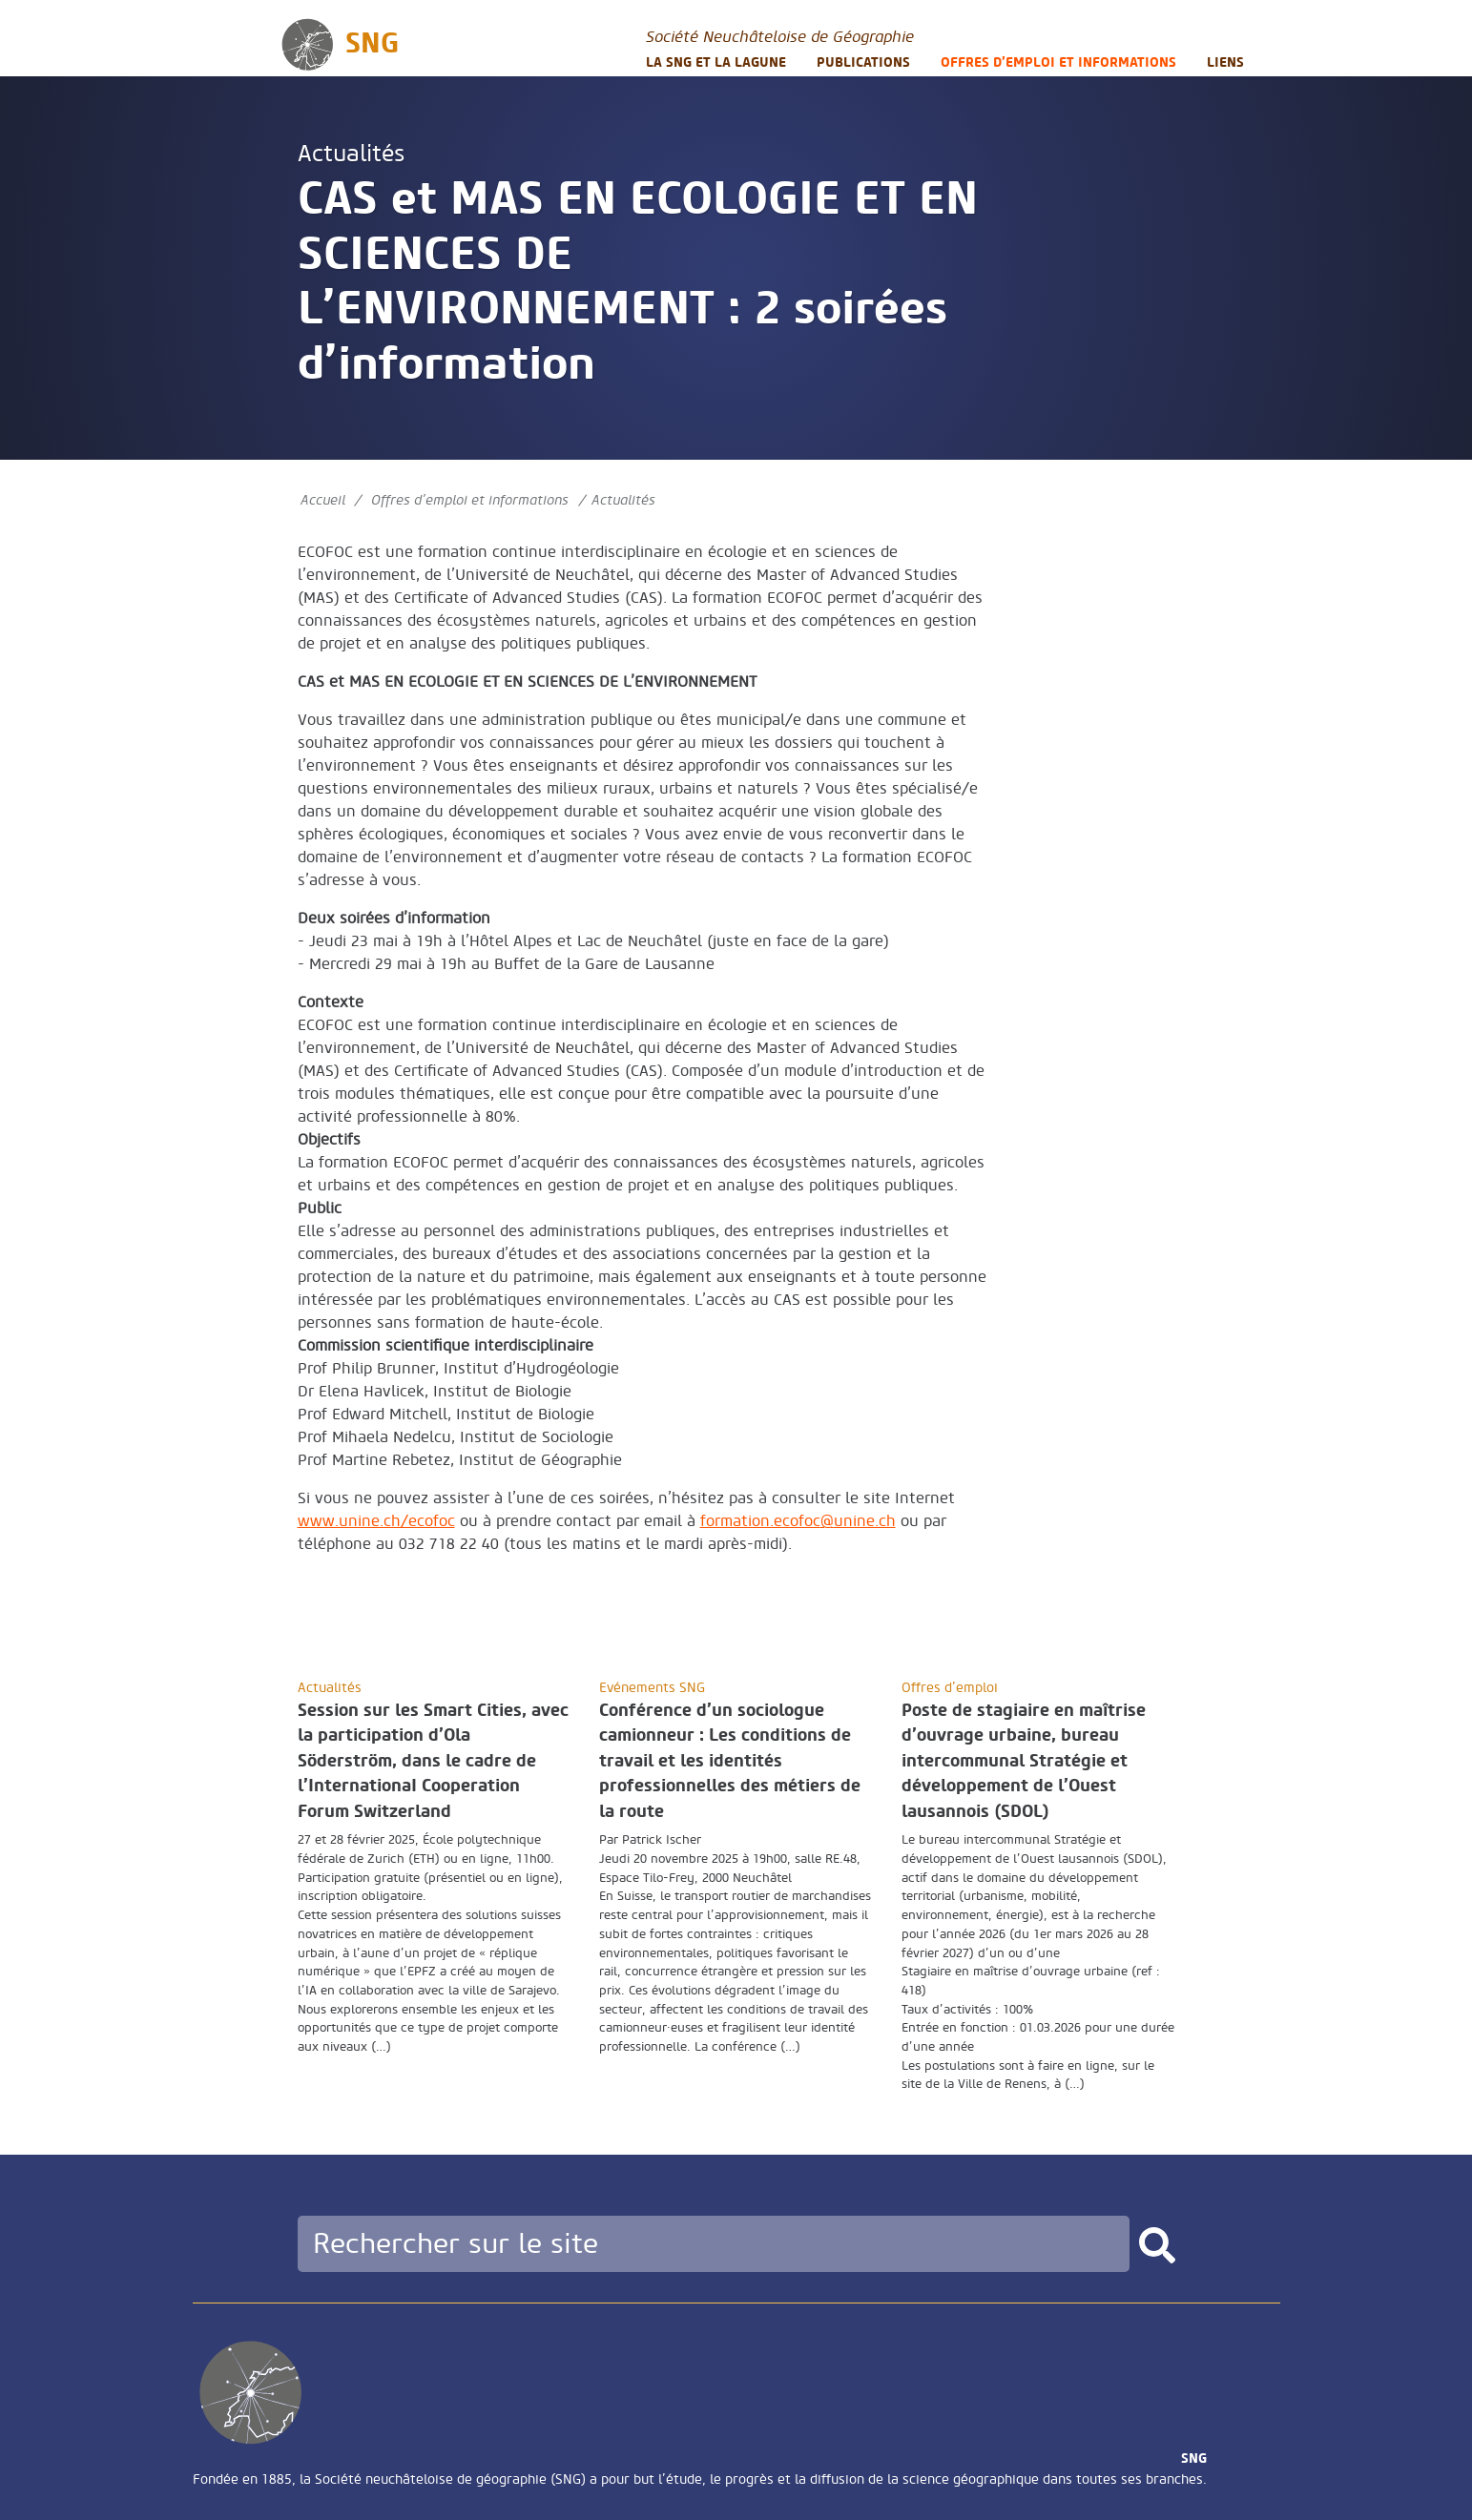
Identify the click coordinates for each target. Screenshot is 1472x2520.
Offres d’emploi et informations (1058, 62)
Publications (863, 62)
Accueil (323, 500)
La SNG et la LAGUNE (716, 62)
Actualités (351, 154)
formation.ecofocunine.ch (798, 1521)
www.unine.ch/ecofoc (376, 1521)
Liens (1225, 62)
